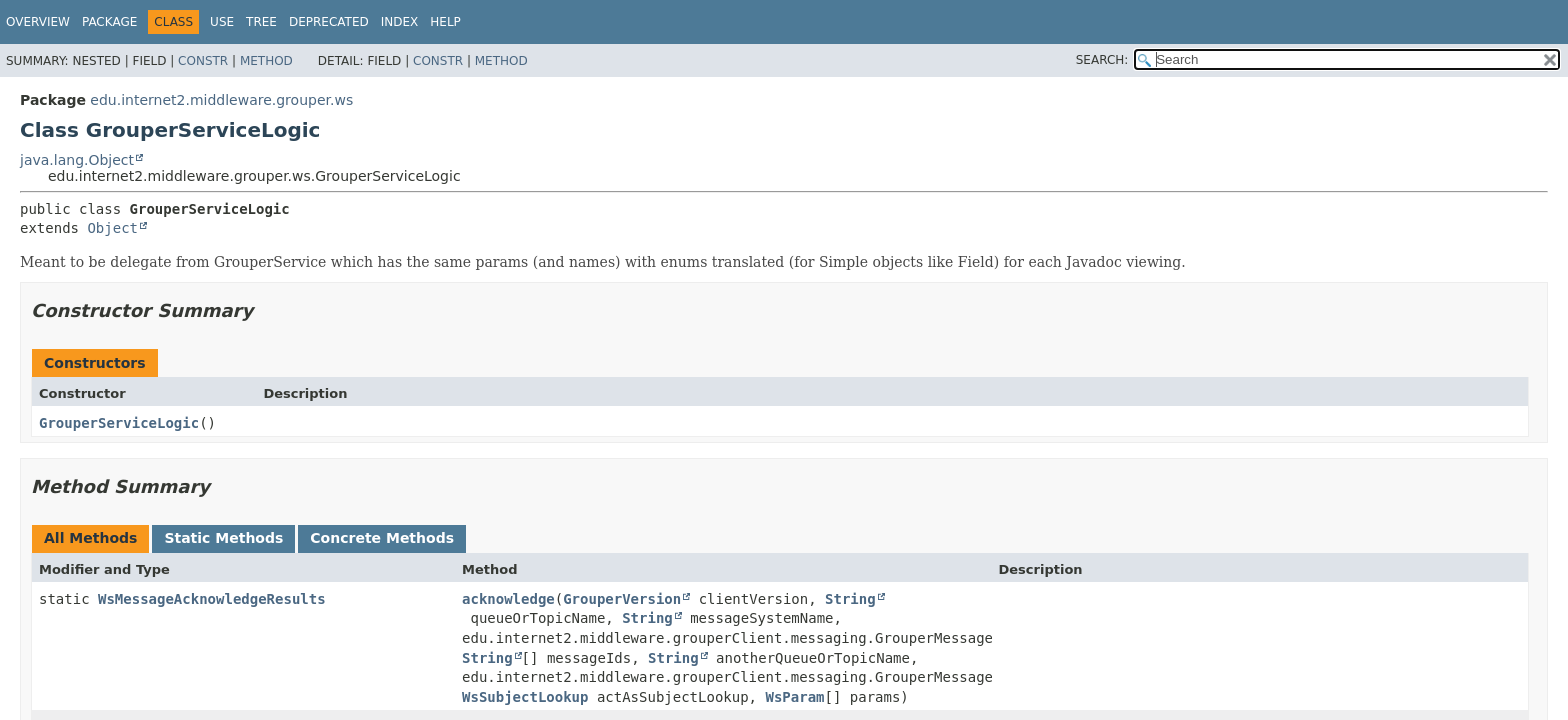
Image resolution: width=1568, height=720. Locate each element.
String (850, 599)
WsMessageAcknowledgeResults (212, 599)
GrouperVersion (622, 599)
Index (400, 22)
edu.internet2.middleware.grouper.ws (221, 100)
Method (266, 61)
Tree (261, 22)
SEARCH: (1102, 60)
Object (112, 228)
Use (222, 22)
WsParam (794, 697)
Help (445, 22)
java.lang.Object (77, 160)
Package (109, 22)
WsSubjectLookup (525, 697)
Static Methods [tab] (223, 538)
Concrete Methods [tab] (382, 538)
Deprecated (329, 22)
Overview (38, 22)
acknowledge (508, 599)
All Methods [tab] (90, 538)
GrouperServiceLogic (119, 423)
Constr (203, 61)
